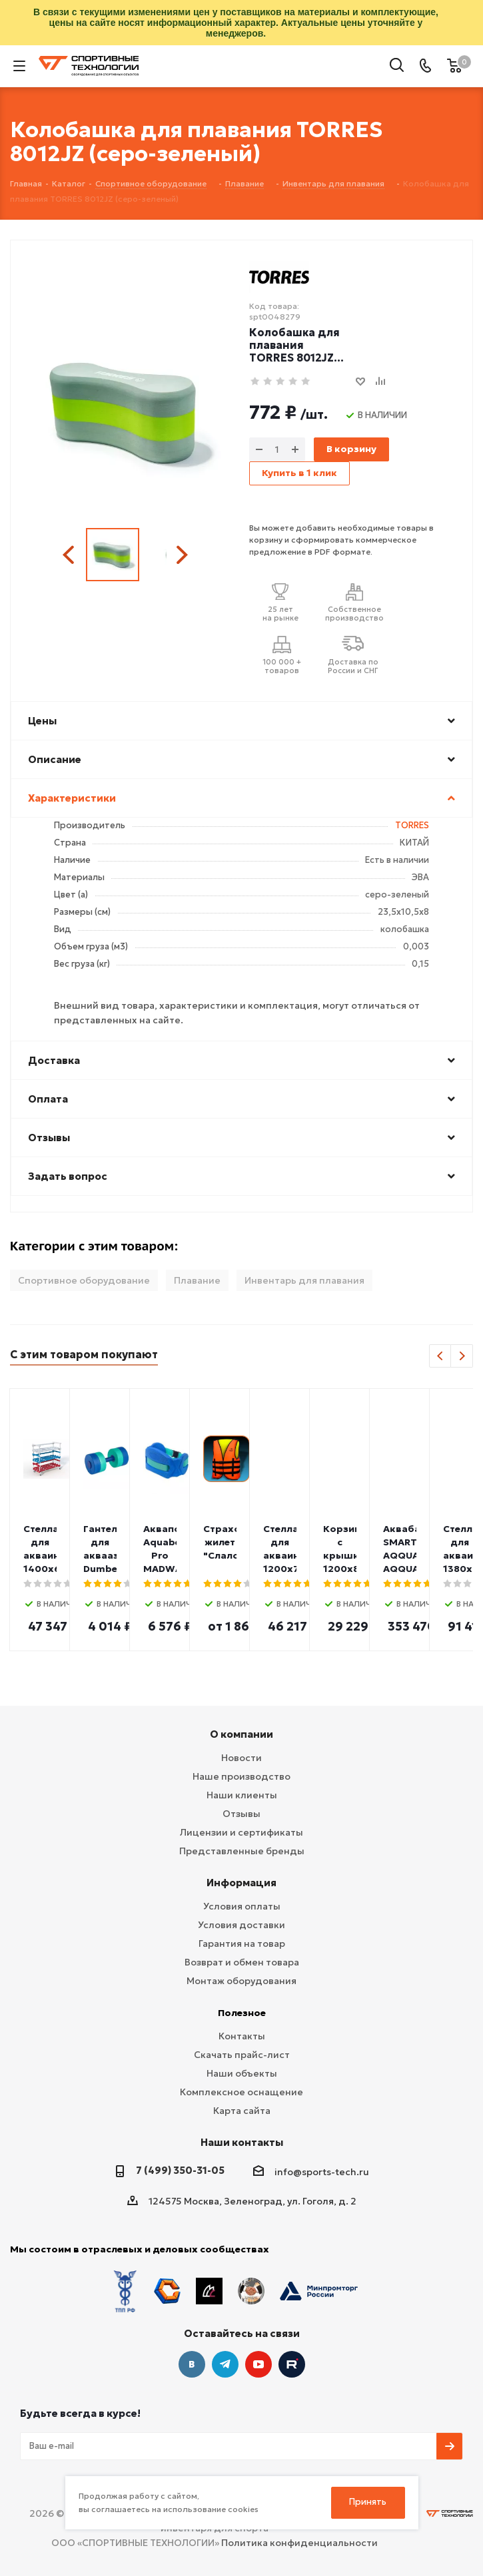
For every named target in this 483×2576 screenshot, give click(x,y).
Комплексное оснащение (241, 2092)
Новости (241, 1758)
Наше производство (241, 1776)
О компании (241, 1734)
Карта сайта (241, 2111)
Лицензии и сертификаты (241, 1832)
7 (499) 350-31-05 (180, 2170)
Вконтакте (192, 2364)
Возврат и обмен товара (242, 1962)
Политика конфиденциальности (299, 2543)
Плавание (197, 1280)
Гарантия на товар (242, 1943)
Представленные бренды (241, 1851)
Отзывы (241, 1814)
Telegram (225, 2364)
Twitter (291, 2364)
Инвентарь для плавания (304, 1280)
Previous (70, 555)
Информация (241, 1882)
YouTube (258, 2364)
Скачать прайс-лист (242, 2055)
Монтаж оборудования (241, 1981)
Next (181, 555)
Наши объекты (242, 2073)
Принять (367, 2501)
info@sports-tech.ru (321, 2172)
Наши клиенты (242, 1795)
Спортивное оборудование (84, 1280)
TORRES (412, 825)
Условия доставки (241, 1925)
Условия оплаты (241, 1906)
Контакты (242, 2036)
